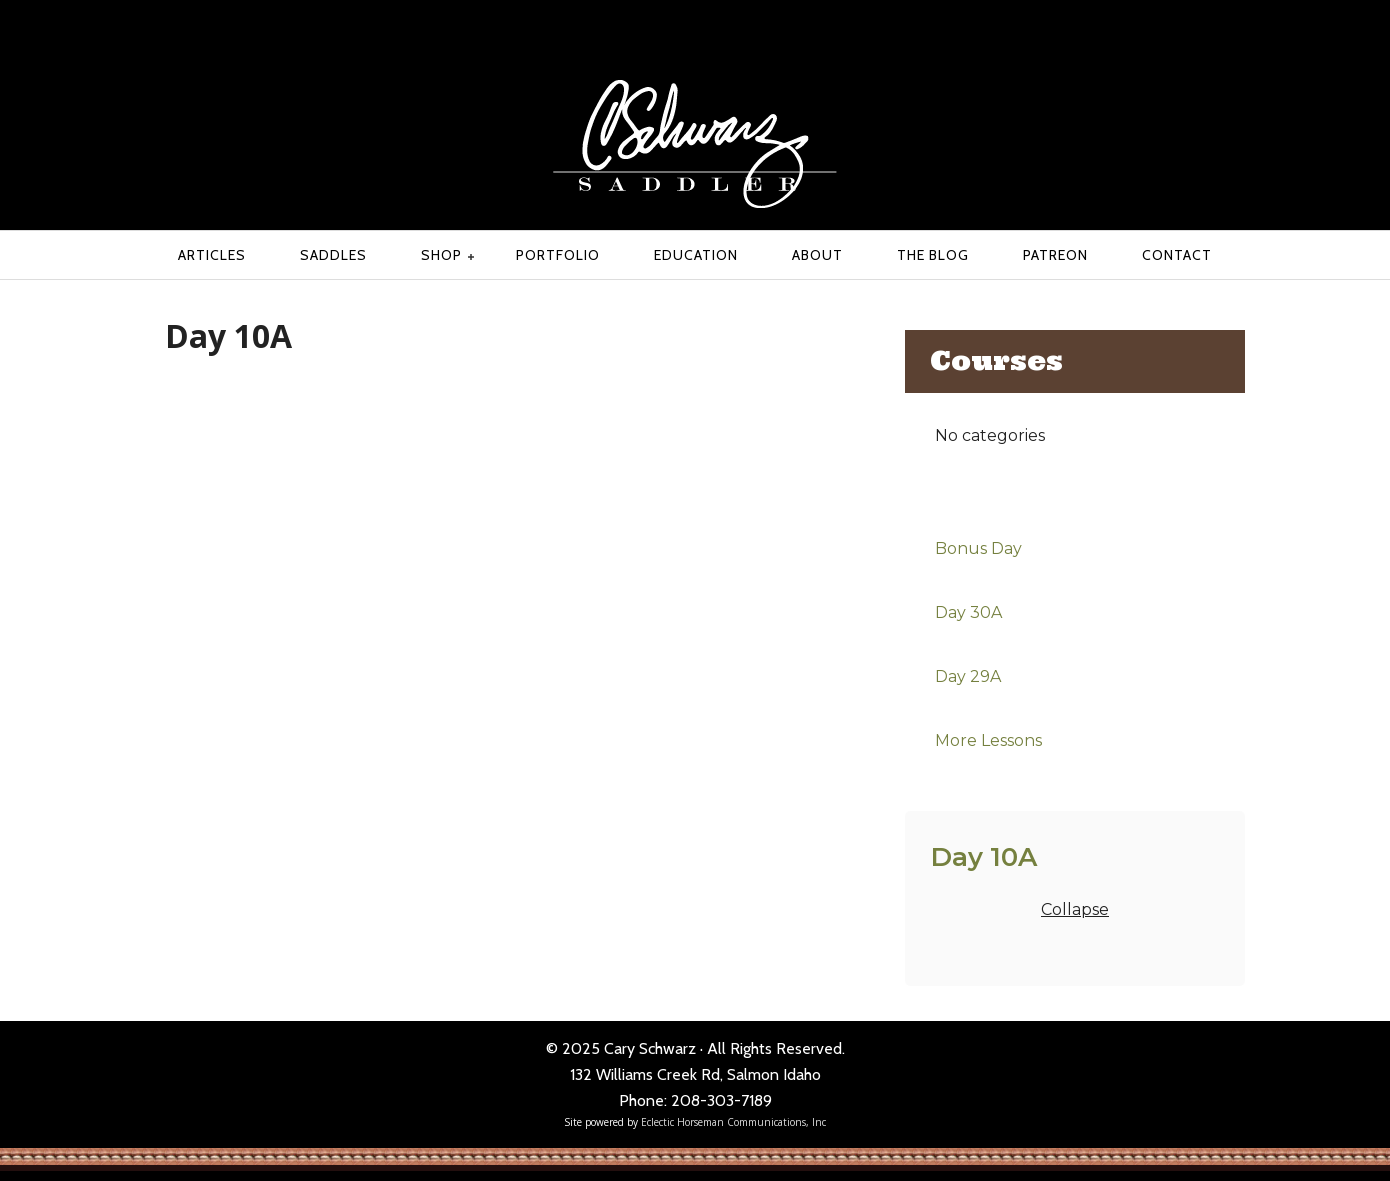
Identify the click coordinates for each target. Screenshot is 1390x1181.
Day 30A (968, 612)
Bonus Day (978, 548)
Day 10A (984, 856)
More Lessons (988, 740)
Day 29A (968, 676)
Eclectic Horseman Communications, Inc (733, 1122)
